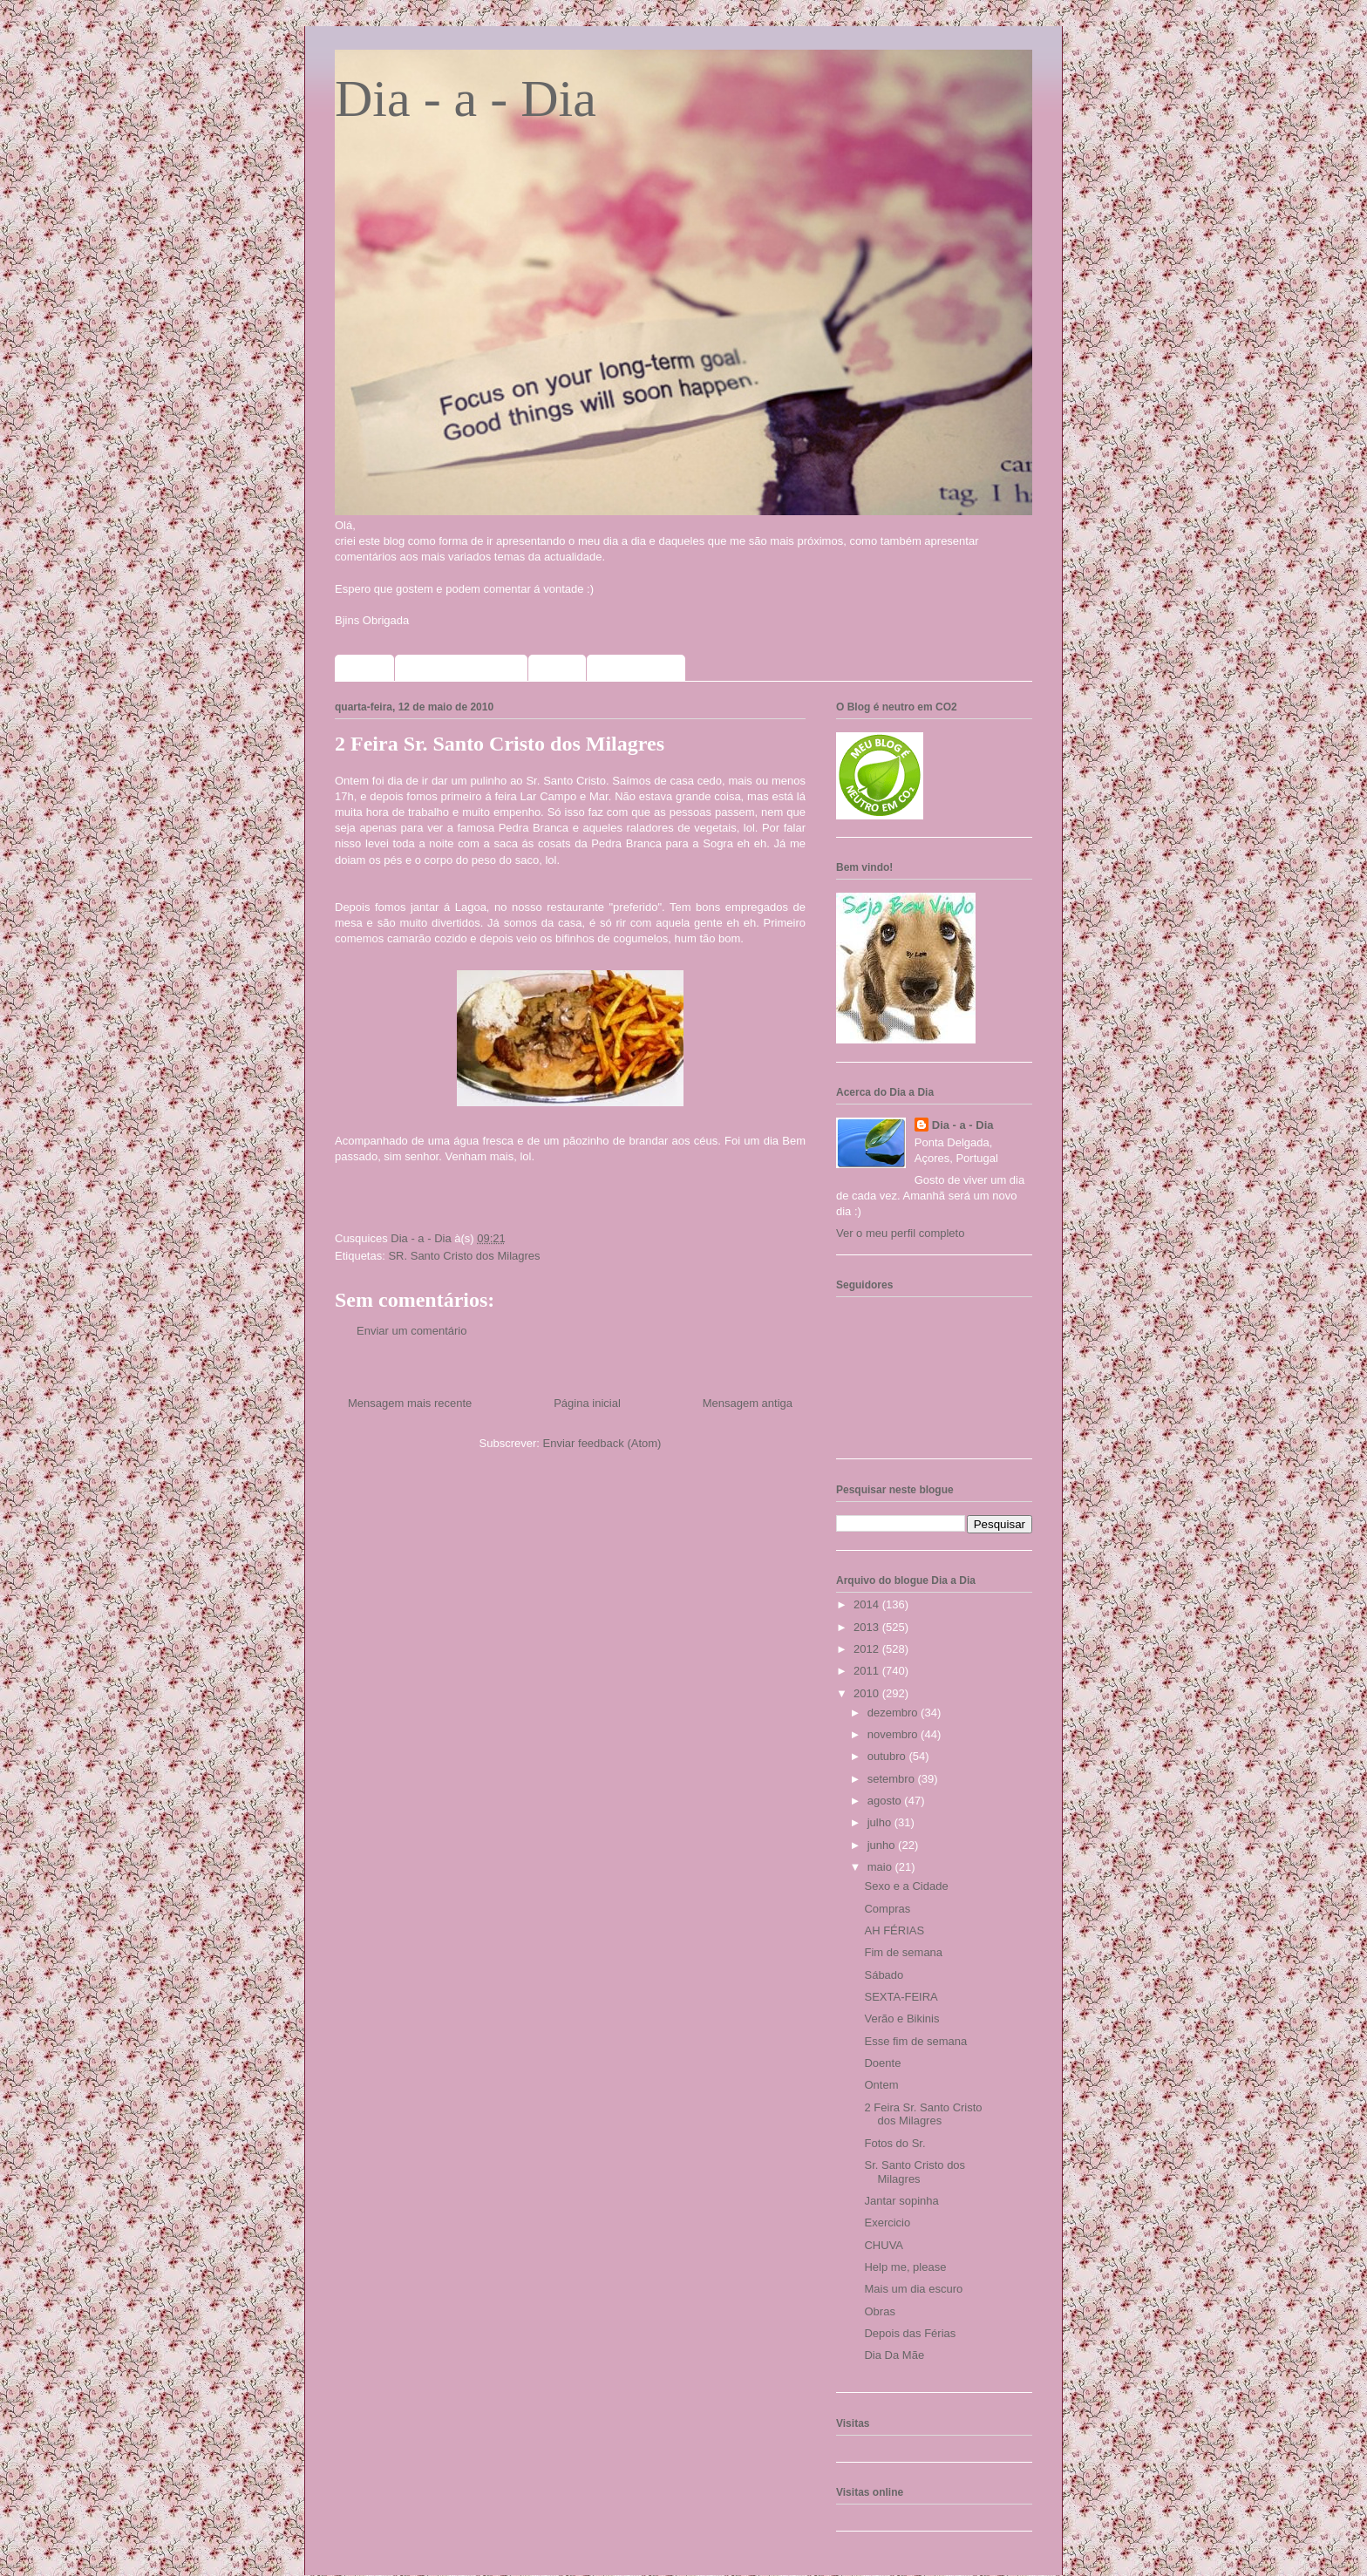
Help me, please (905, 2267)
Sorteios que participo (461, 668)
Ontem (881, 2084)
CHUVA (883, 2245)
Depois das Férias (910, 2333)
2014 (868, 1604)
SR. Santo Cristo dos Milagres (464, 1255)
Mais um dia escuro (913, 2288)
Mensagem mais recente (410, 1403)
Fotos (557, 668)
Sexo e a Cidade (906, 1886)
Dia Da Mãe (894, 2355)
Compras (887, 1908)
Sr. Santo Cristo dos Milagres (914, 2171)
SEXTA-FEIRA (900, 1996)
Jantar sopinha (901, 2200)
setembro (892, 1778)
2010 (868, 1693)
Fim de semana (903, 1952)
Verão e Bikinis (901, 2018)
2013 (868, 1627)
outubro (888, 1756)
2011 (868, 1670)
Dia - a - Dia (465, 98)
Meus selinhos (636, 668)
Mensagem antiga (747, 1403)
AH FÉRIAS (894, 1930)
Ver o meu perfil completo (900, 1233)
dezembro (894, 1712)
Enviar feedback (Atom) (602, 1443)
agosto (886, 1800)
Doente (882, 2063)
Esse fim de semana (915, 2041)
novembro (894, 1734)
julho (880, 1822)
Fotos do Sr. (894, 2143)
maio (881, 1866)
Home (364, 668)
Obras (879, 2311)
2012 (868, 1648)
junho (882, 1845)
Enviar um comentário (411, 1330)
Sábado (883, 1974)
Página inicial (587, 1403)
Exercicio (887, 2222)
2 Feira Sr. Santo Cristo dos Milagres (923, 2114)
